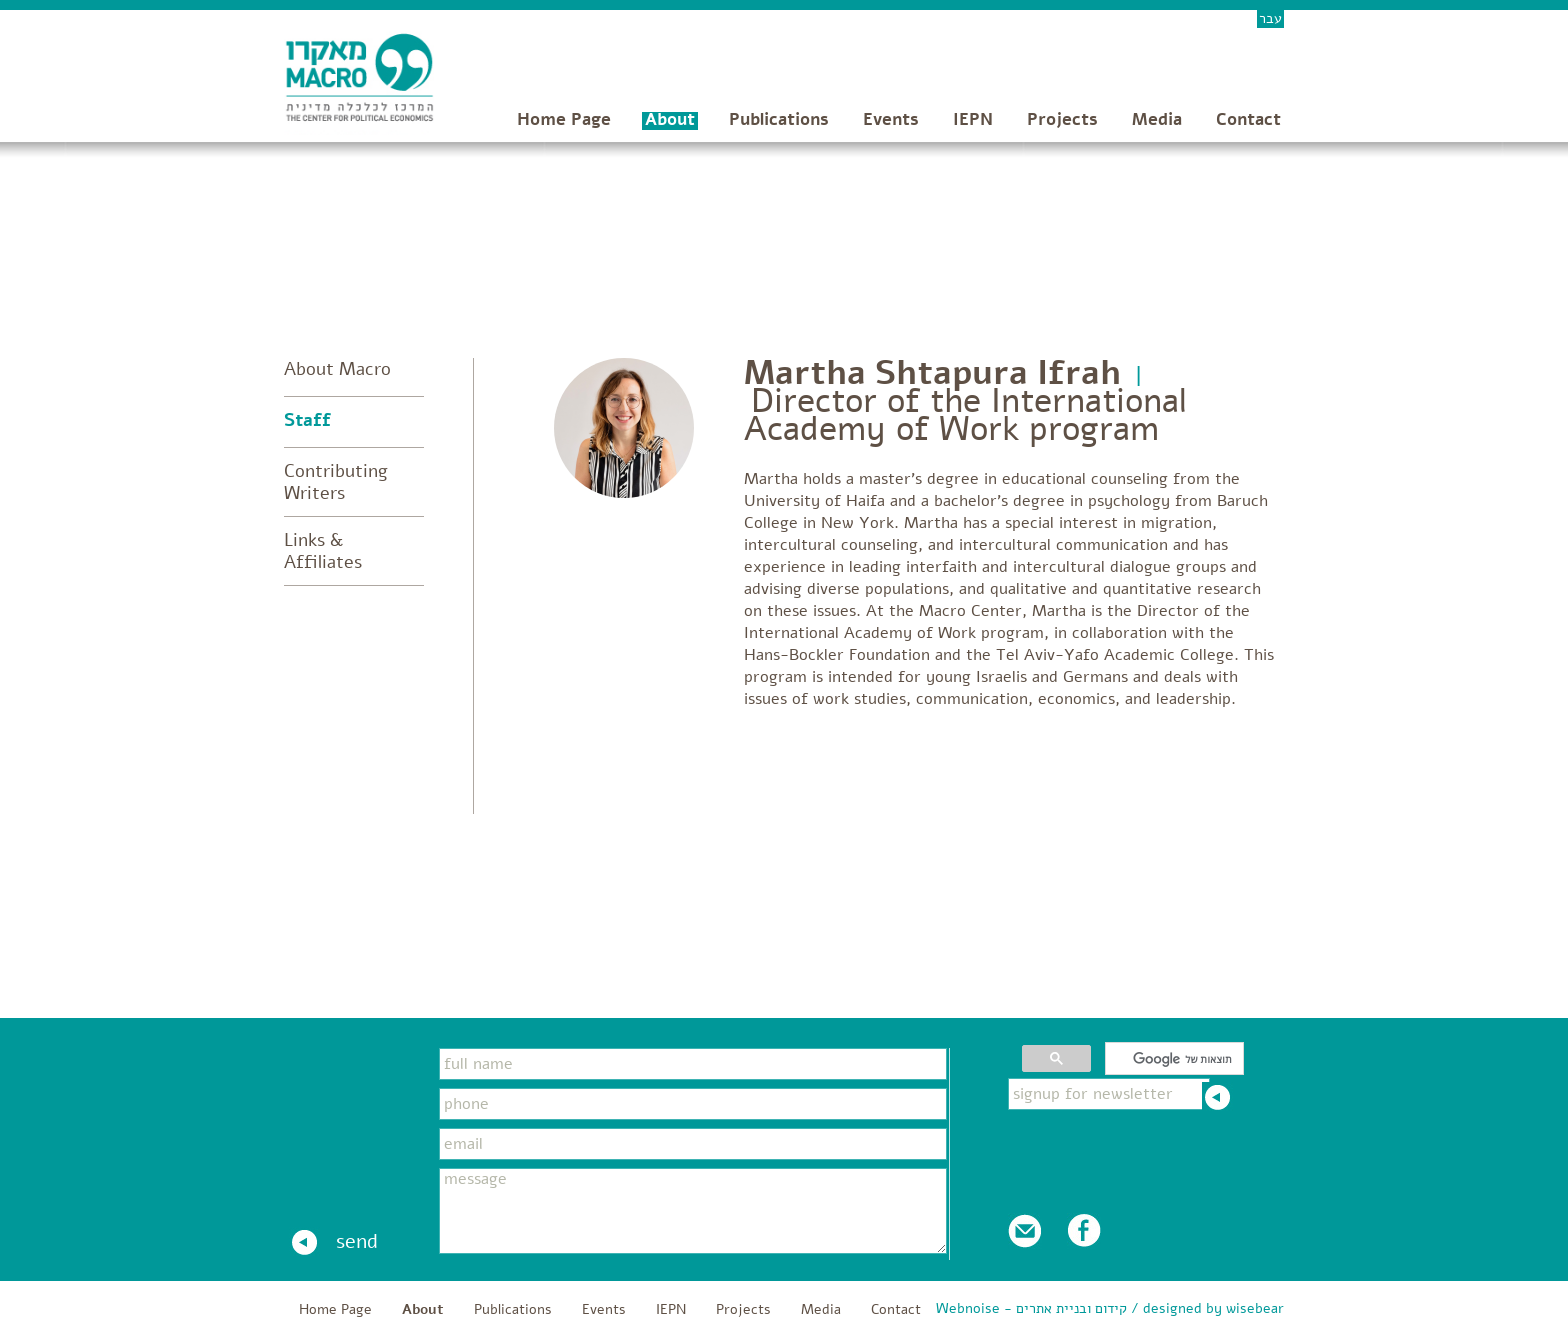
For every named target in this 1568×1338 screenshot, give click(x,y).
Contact (1248, 119)
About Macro (337, 369)
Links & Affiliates (323, 551)
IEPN (973, 119)
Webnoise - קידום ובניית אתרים (1031, 1308)
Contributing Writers (336, 482)
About (670, 119)
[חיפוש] (1176, 1059)
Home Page (564, 119)
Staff (307, 420)
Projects (1062, 119)
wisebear (1255, 1308)
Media (1157, 119)
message (693, 1211)
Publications (779, 119)
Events (891, 119)
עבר (1270, 18)
